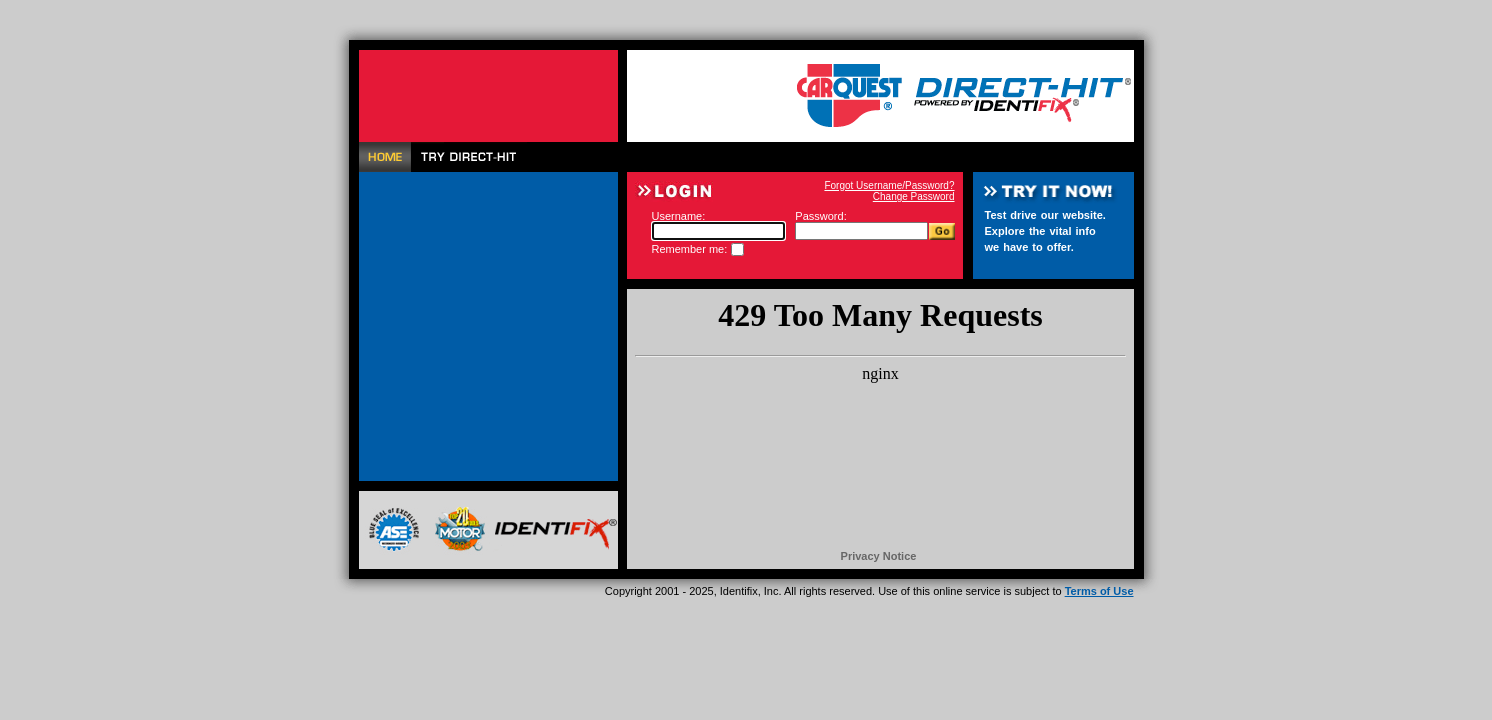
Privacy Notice (879, 556)
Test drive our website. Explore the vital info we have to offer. (1045, 231)
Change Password (914, 196)
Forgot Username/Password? (889, 185)
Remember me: (690, 249)
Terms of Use (1099, 591)
